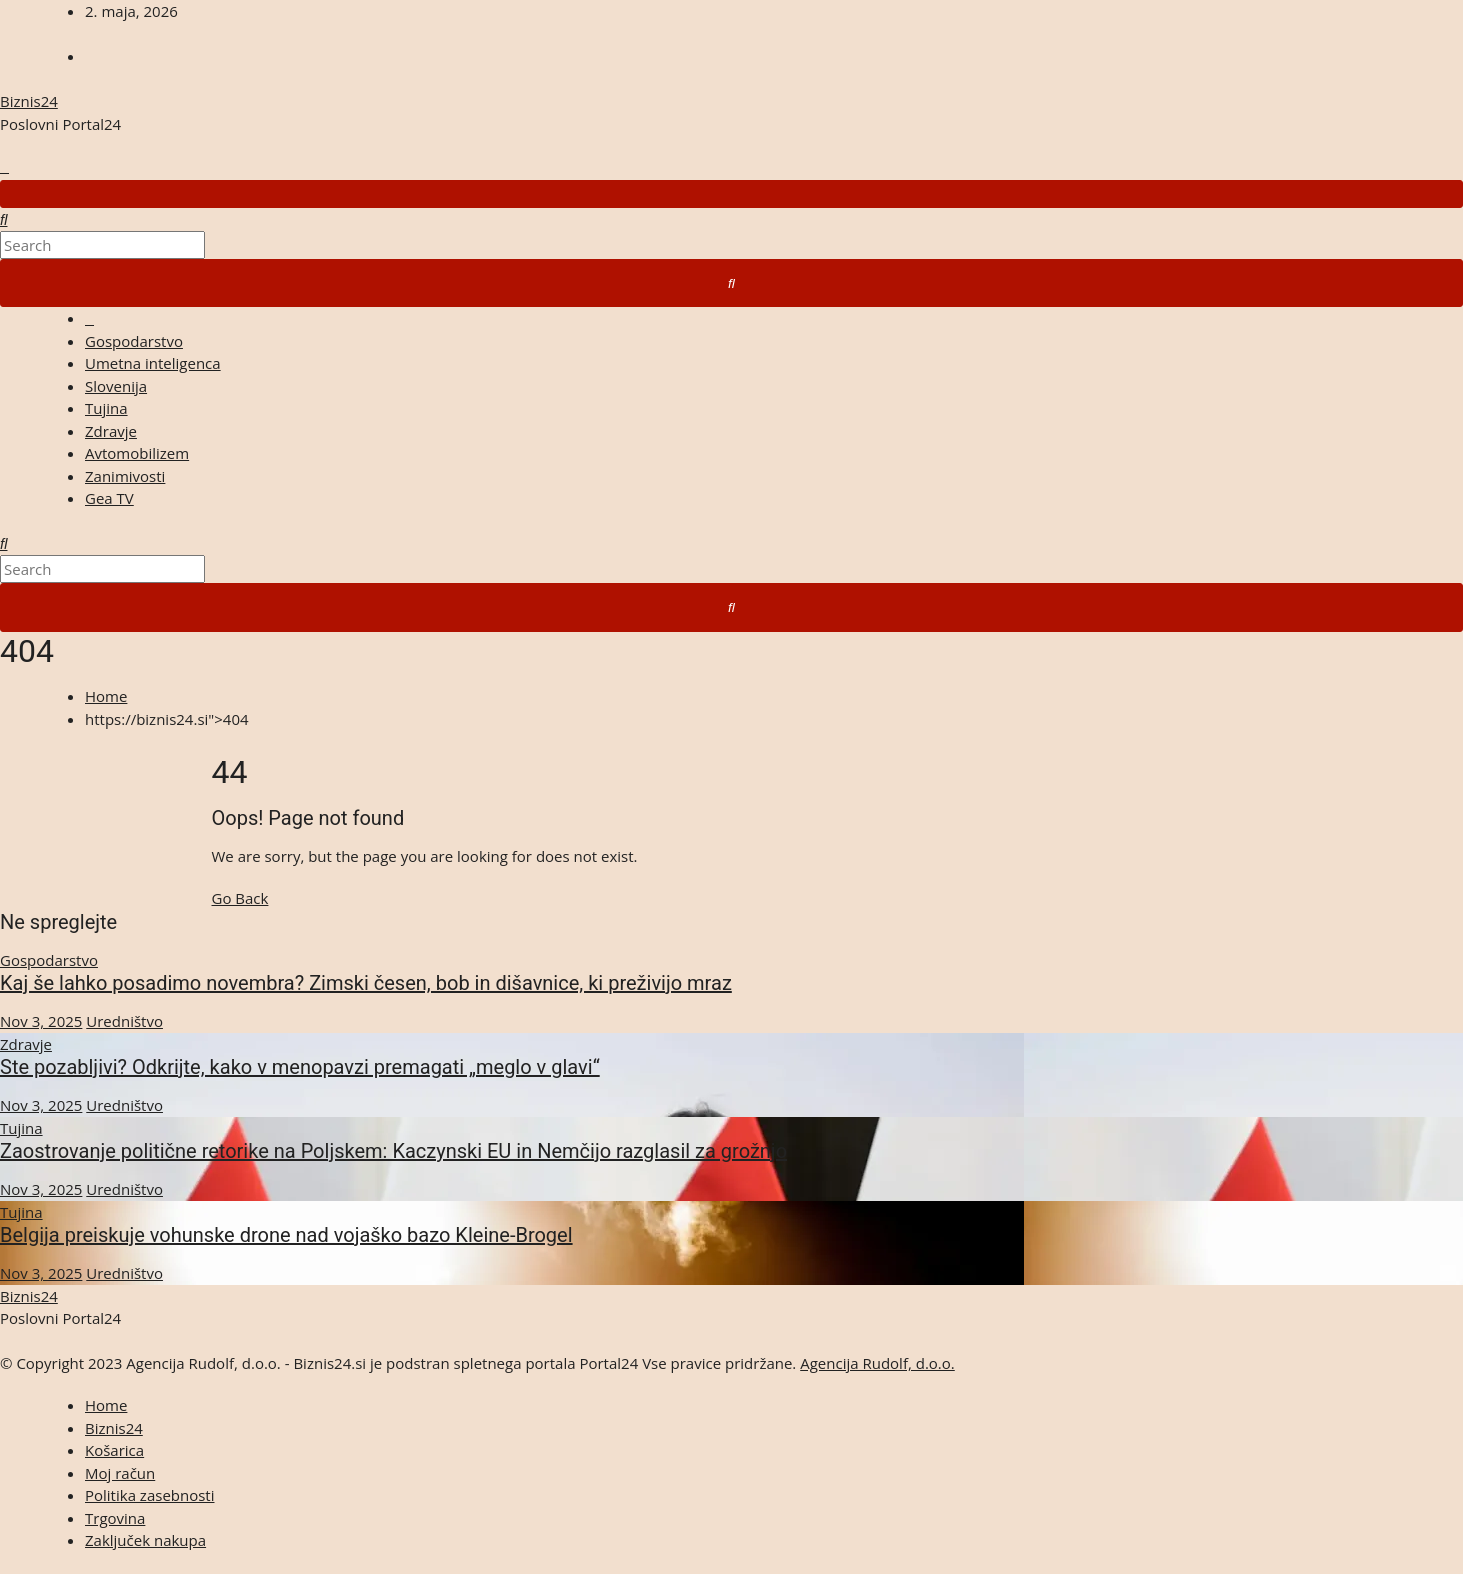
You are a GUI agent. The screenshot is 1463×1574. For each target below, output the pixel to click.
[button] (4, 219)
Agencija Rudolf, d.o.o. (877, 1363)
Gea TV (109, 498)
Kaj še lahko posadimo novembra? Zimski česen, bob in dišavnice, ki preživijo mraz (366, 983)
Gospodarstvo (134, 341)
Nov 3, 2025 (41, 1021)
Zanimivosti (125, 476)
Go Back (240, 898)
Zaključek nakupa (145, 1540)
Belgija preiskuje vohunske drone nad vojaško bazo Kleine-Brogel (286, 1235)
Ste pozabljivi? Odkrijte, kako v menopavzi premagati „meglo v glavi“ (300, 1067)
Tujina (106, 408)
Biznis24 (29, 101)
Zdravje (111, 431)
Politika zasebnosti (150, 1495)
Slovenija (116, 386)
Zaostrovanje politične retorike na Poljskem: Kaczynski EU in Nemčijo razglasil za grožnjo (393, 1151)
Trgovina (115, 1518)
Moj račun (120, 1473)
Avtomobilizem (137, 453)
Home (106, 696)
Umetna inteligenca (153, 363)
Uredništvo (124, 1021)
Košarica (114, 1450)
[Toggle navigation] (731, 194)
